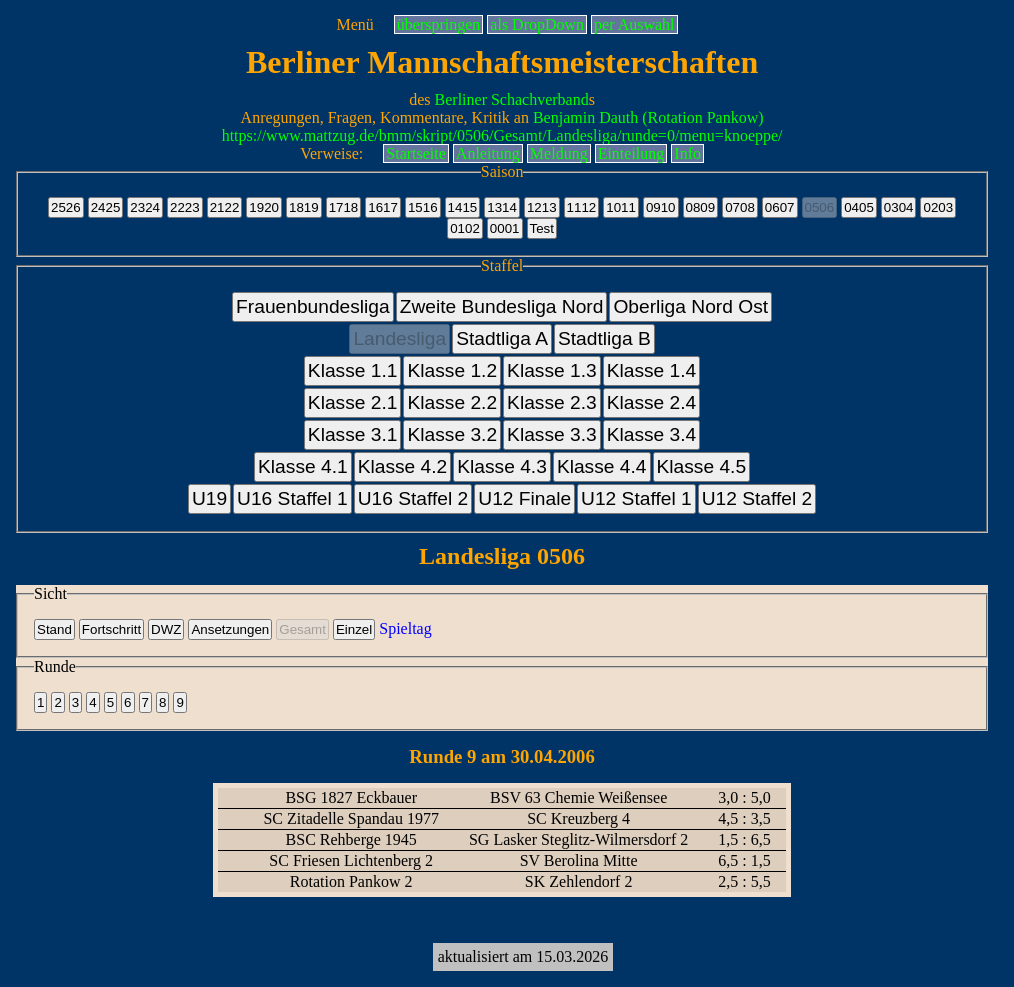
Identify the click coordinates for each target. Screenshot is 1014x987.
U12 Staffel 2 (757, 498)
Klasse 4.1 (303, 466)
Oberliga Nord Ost (690, 306)
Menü (354, 24)
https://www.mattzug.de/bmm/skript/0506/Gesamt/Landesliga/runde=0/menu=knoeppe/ (502, 135)
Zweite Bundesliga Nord (502, 306)
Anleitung (488, 153)
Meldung (559, 153)
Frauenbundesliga (313, 306)
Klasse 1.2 (452, 370)
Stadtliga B (604, 338)
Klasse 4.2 (403, 466)
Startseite (416, 153)
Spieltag (405, 628)
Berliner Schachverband (512, 99)
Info (687, 153)
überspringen (439, 24)
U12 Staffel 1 (636, 498)
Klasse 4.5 (702, 466)
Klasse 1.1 (353, 370)
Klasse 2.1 (353, 402)
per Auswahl (634, 24)
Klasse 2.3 (552, 402)
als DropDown (537, 24)
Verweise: (331, 153)
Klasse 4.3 (502, 466)
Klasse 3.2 (452, 434)
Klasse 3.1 (353, 434)
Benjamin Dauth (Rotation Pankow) (648, 117)
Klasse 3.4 (652, 434)
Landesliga (399, 338)
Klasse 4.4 (602, 466)
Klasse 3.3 (552, 434)
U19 (209, 498)
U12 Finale (524, 498)
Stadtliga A (502, 338)
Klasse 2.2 (452, 402)
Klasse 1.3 (552, 370)
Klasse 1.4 (652, 370)
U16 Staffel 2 (413, 498)
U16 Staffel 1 (292, 498)
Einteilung (631, 153)
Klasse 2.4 (652, 402)
